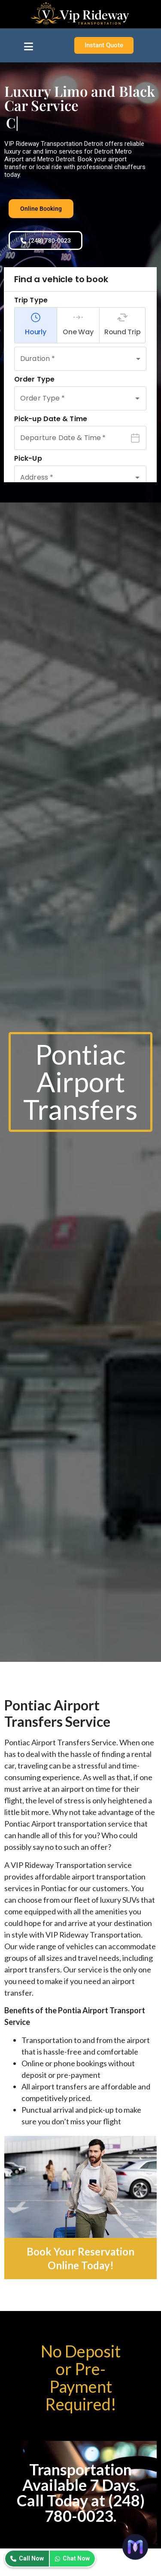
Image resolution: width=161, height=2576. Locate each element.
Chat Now (72, 2558)
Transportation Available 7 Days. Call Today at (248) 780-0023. (81, 2492)
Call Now (27, 2558)
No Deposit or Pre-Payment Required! (81, 2377)
